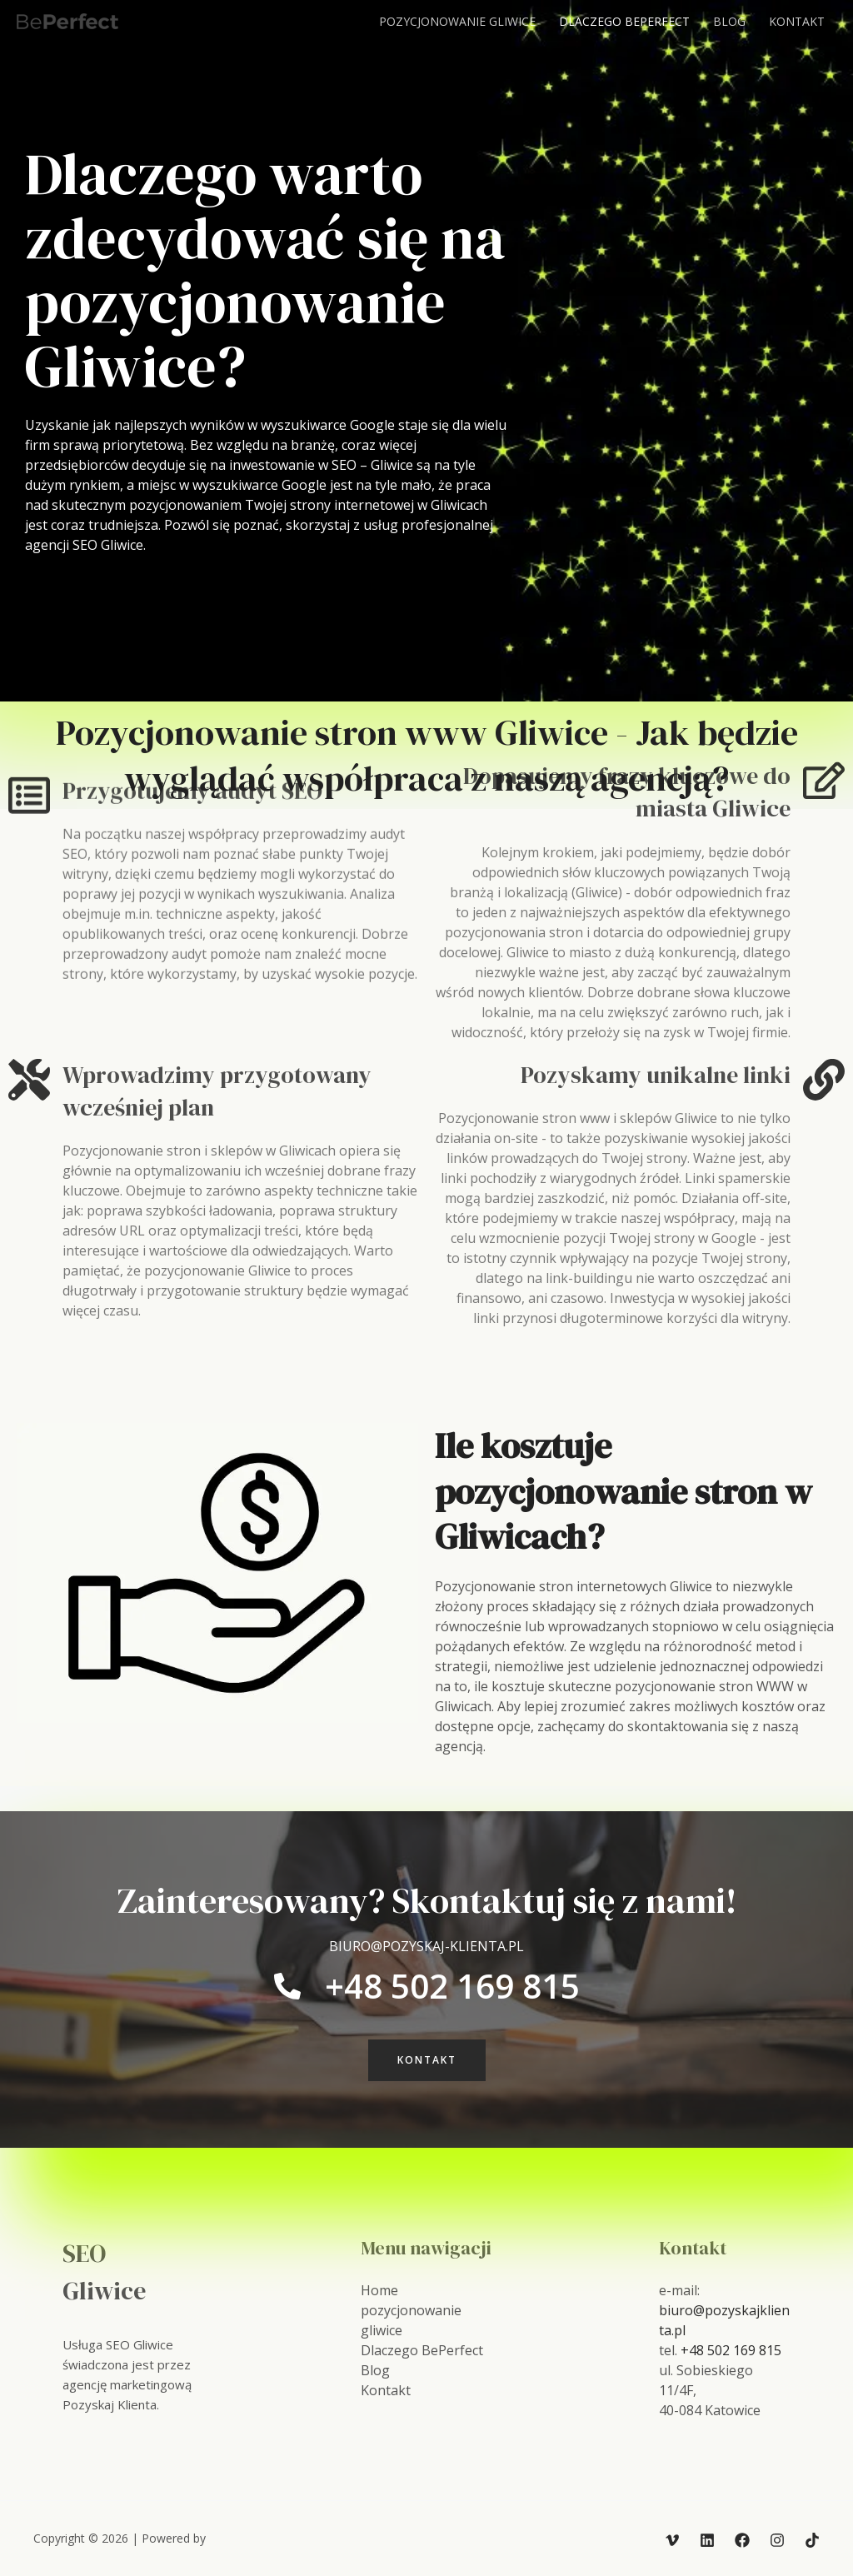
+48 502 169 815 (731, 2350)
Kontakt (797, 21)
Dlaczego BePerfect (624, 21)
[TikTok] (812, 2540)
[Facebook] (742, 2540)
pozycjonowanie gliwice (457, 21)
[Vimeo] (672, 2540)
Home (379, 2290)
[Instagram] (777, 2540)
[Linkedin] (707, 2540)
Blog (729, 21)
